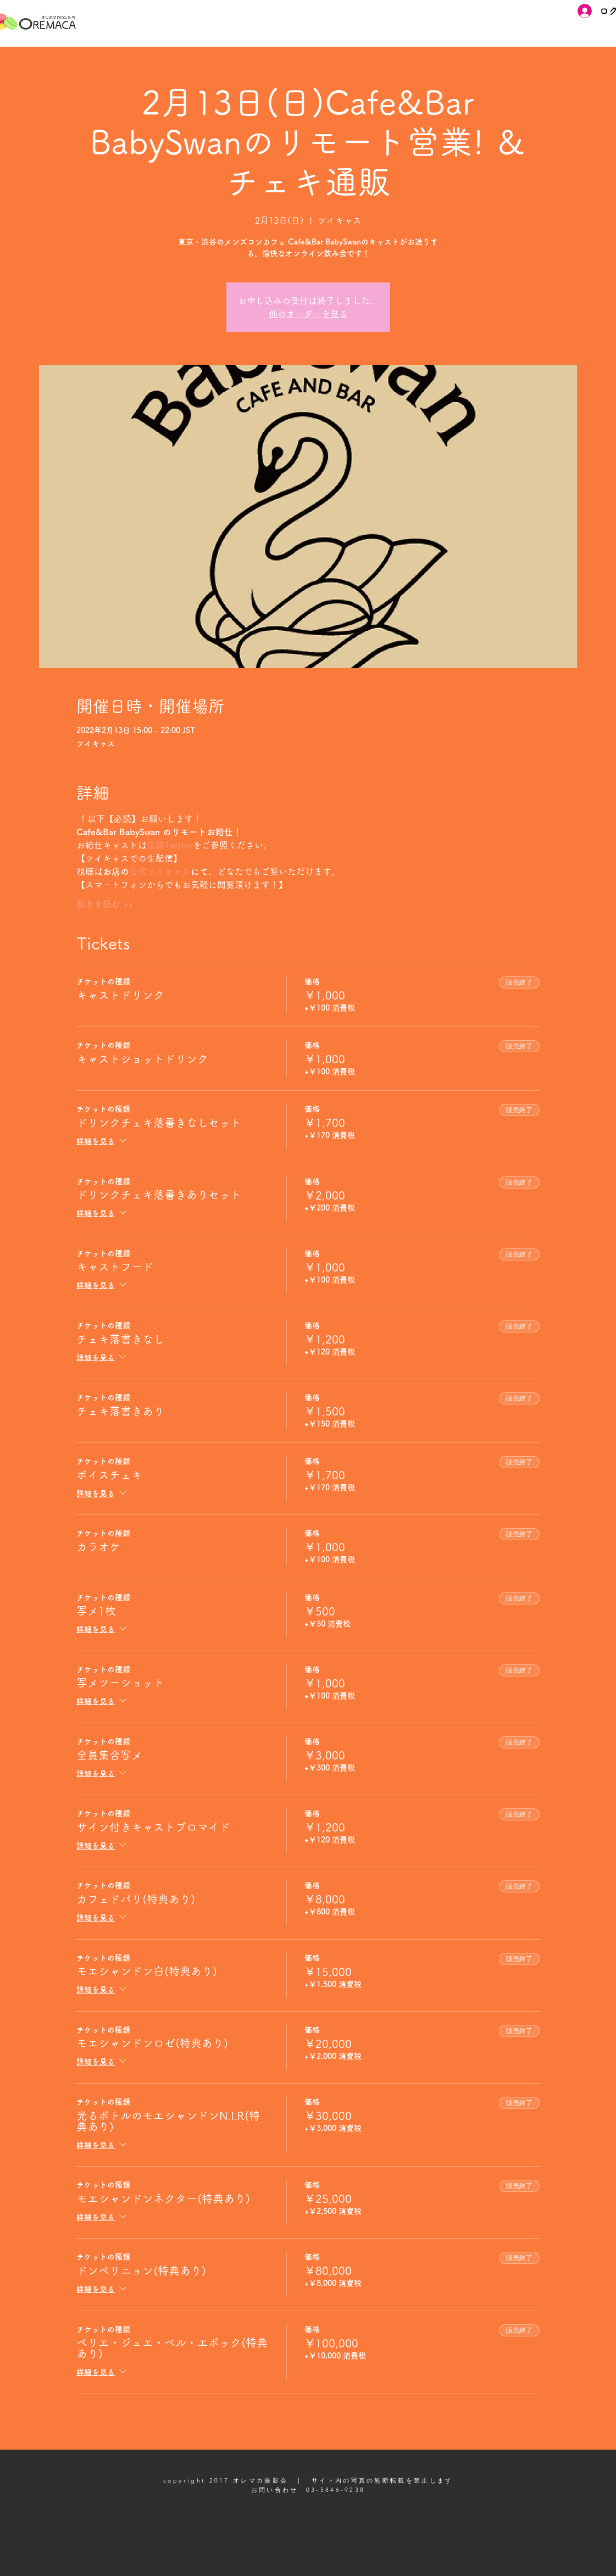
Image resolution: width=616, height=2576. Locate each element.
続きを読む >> (104, 904)
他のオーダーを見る (308, 313)
